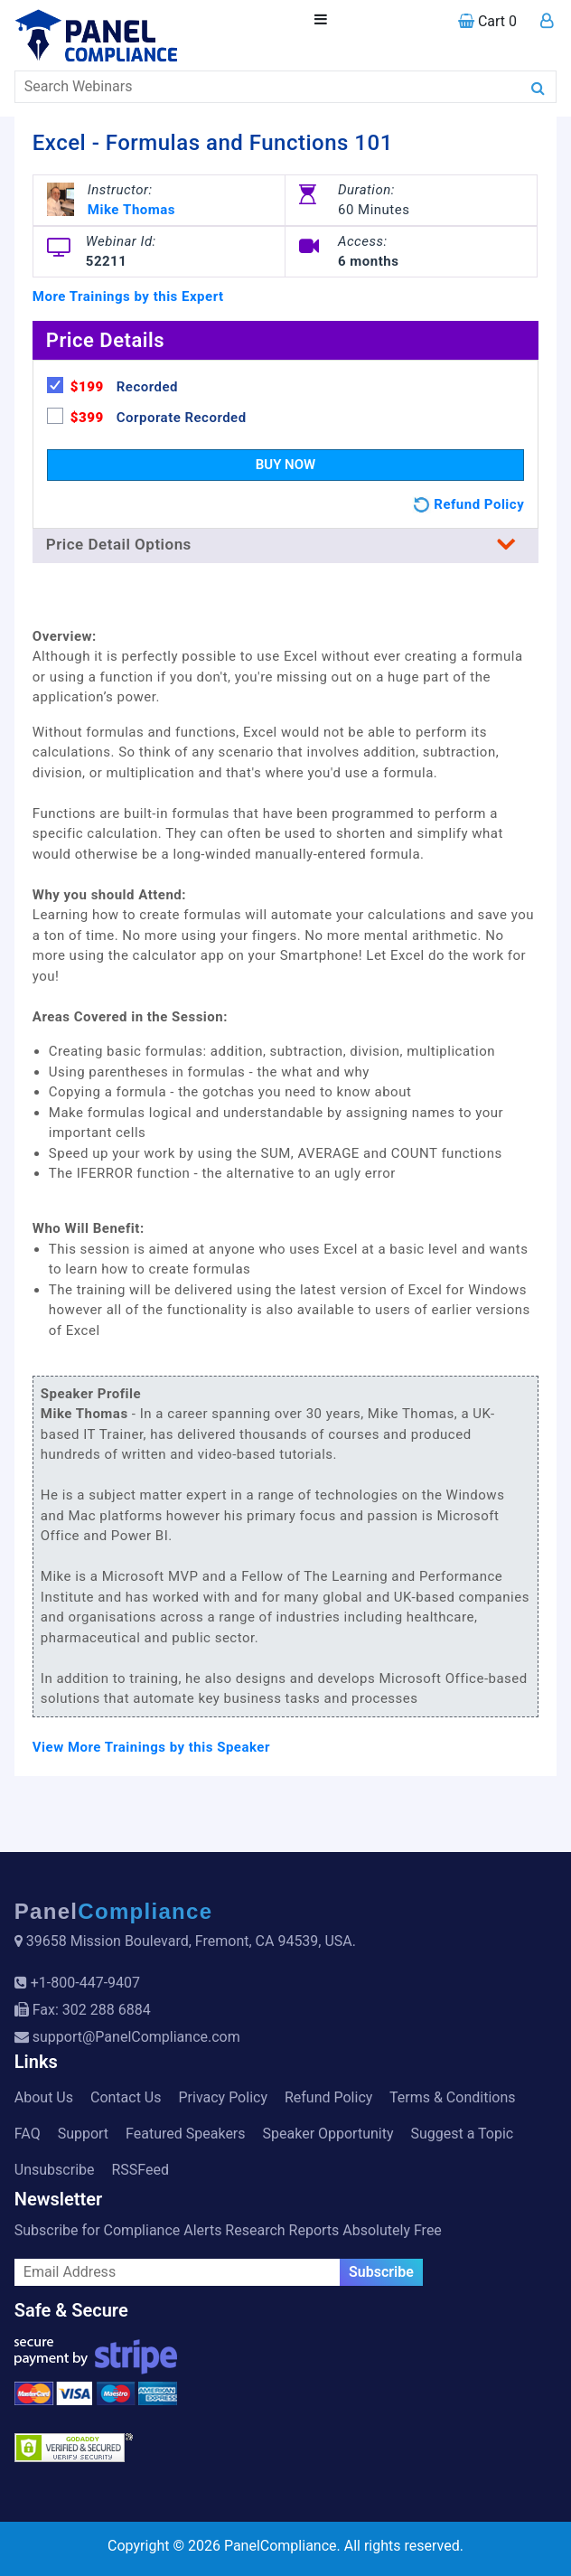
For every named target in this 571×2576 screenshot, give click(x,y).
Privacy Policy (222, 2097)
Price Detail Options (285, 544)
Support (83, 2133)
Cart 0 (487, 21)
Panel (113, 1911)
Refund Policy (328, 2097)
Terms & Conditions (452, 2097)
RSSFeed (140, 2169)
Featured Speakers (185, 2133)
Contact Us (126, 2097)
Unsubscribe (54, 2169)
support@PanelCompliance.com (136, 2036)
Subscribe (381, 2271)
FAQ (27, 2133)
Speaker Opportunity (328, 2133)
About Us (43, 2097)
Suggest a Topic (461, 2133)
